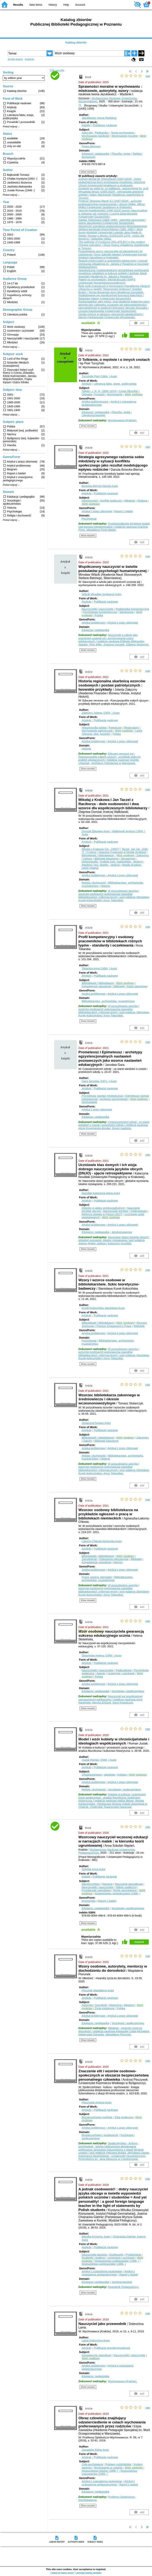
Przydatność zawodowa (96, 1890)
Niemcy (118, 1562)
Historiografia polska (94, 727)
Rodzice (142, 500)
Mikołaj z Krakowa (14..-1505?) (100, 849)
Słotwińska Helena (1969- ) (102, 1655)
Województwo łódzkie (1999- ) (100, 2470)
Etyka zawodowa (137, 986)
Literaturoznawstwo (93, 415)
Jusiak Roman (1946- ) (99, 1759)
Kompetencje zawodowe (96, 986)
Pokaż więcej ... (11, 126)
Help (66, 4)
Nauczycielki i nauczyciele (97, 609)
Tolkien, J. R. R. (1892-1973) (99, 391)
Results (18, 4)
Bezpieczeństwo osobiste (97, 2117)
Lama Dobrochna (96, 2340)
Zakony (87, 858)
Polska (99, 615)
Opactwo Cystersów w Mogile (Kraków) (122, 852)
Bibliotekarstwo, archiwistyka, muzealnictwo (108, 1001)
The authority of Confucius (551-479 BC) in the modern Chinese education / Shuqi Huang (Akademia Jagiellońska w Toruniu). (113, 245)
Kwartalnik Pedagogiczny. (123, 2286)
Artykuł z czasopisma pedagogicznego (108, 2273)
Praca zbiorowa (91, 146)
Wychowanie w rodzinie (108, 2467)
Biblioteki (119, 986)
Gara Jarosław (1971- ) (99, 1081)
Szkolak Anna (93, 1869)
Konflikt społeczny (111, 500)
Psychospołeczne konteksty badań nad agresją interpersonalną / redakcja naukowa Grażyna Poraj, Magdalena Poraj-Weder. (114, 526)
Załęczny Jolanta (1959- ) (101, 712)
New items (35, 4)
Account (80, 4)
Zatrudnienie (89, 1559)
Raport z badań (123, 511)
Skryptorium (128, 858)
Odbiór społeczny (126, 1887)
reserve (139, 335)
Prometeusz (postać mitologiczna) (102, 1095)
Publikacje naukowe (105, 125)
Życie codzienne (105, 2008)
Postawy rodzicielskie (118, 2464)
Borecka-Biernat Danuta (100, 486)
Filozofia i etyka (121, 153)
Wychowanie (114, 394)
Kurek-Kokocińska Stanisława (103, 1308)
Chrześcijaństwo (92, 1774)
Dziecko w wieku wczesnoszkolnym (103, 1208)
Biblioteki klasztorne (106, 858)
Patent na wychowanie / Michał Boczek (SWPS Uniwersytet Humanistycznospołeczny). (106, 281)
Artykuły (86, 383)
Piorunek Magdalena (98, 1990)
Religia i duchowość (94, 882)
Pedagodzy (102, 132)
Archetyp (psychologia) (114, 1099)
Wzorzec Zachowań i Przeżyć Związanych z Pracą (114, 1324)
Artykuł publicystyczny (95, 401)
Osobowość (116, 2254)
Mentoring (115, 2005)
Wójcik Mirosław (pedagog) (102, 594)
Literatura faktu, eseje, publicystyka (115, 383)
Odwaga (87, 394)
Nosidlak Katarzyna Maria (101, 1193)
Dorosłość (101, 2005)
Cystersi (91, 852)
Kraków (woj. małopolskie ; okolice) (121, 861)
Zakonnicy (142, 855)
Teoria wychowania (122, 132)
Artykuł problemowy (94, 622)
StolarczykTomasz (96, 1423)
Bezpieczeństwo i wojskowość (100, 2135)
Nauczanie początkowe (129, 1884)
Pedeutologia (139, 1211)
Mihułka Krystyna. (96, 2236)
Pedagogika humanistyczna (132, 609)
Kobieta (122, 1774)
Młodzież (129, 500)
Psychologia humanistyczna (100, 612)
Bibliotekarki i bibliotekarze (98, 855)
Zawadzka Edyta (95, 2449)
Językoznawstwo (122, 1232)
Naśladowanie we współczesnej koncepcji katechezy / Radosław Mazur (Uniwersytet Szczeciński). (111, 297)
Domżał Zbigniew (96, 831)
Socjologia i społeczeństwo (128, 1691)
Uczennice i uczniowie (121, 1673)
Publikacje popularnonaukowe (112, 2347)
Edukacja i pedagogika (95, 153)
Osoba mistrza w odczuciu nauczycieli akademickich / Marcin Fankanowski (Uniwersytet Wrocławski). (110, 316)
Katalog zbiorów (75, 42)
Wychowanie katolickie (95, 135)
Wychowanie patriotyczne (97, 730)
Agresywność (90, 500)
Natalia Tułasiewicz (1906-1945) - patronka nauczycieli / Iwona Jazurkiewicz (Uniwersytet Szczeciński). (112, 221)
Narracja (107, 1884)
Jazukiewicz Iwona (99, 117)
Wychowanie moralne (125, 135)
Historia (86, 748)
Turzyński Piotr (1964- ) (99, 376)
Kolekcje (29, 59)
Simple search (15, 59)
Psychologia (89, 518)
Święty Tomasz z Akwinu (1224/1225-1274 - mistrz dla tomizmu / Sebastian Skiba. (111, 237)
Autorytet (87, 132)
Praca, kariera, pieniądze (97, 1577)
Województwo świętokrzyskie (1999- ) (117, 1893)
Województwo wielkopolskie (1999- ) (104, 2264)
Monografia (88, 1900)
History (52, 4)
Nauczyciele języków (115, 1211)
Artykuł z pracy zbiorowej (97, 511)
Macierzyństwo (91, 1884)
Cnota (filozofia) (128, 391)
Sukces (100, 1673)
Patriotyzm (115, 727)
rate (147, 76)
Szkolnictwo (126, 612)
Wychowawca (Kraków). (122, 420)
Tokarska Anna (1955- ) (99, 968)
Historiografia (90, 861)
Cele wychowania (92, 2464)
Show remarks (88, 172)
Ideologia (109, 1774)
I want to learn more (62, 2572)
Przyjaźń (99, 394)
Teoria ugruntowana (125, 1890)
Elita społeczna (124, 2117)
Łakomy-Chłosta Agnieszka (102, 1541)
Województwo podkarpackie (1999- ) (117, 2260)
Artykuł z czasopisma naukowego (102, 2271)
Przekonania (133, 2254)
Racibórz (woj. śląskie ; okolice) (101, 864)
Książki (86, 125)
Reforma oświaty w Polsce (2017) (102, 1214)
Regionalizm (131, 727)
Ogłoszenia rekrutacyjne (113, 1559)
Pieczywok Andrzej (97, 2102)
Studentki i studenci (93, 2257)
